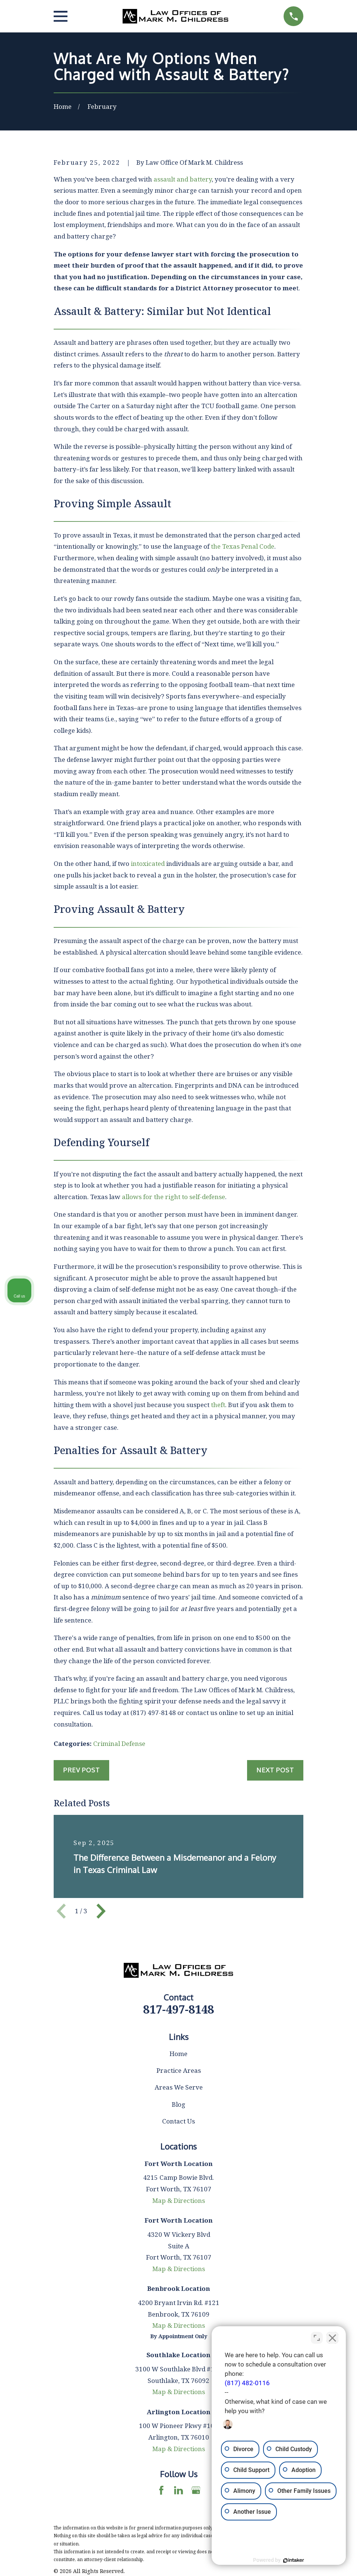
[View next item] (101, 1911)
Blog (178, 2104)
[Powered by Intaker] (293, 2560)
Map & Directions (178, 2200)
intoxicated (148, 863)
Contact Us (178, 2121)
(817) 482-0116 (247, 2383)
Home (178, 2053)
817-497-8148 (178, 2009)
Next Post (275, 1770)
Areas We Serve (179, 2087)
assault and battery (183, 179)
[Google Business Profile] (196, 2490)
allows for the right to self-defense (173, 1196)
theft (218, 1404)
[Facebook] (161, 2490)
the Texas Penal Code (242, 546)
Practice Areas (179, 2070)
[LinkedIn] (178, 2490)
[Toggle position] (317, 2338)
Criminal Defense (119, 1743)
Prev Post (81, 1770)
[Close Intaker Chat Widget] (332, 2338)
